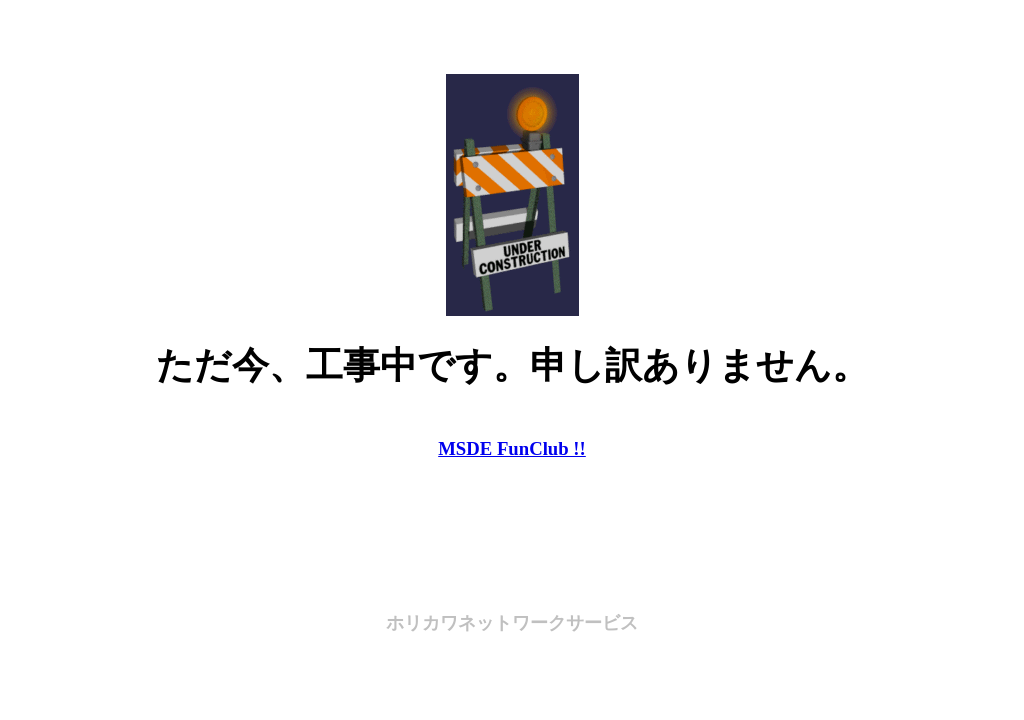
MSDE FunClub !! (512, 448)
